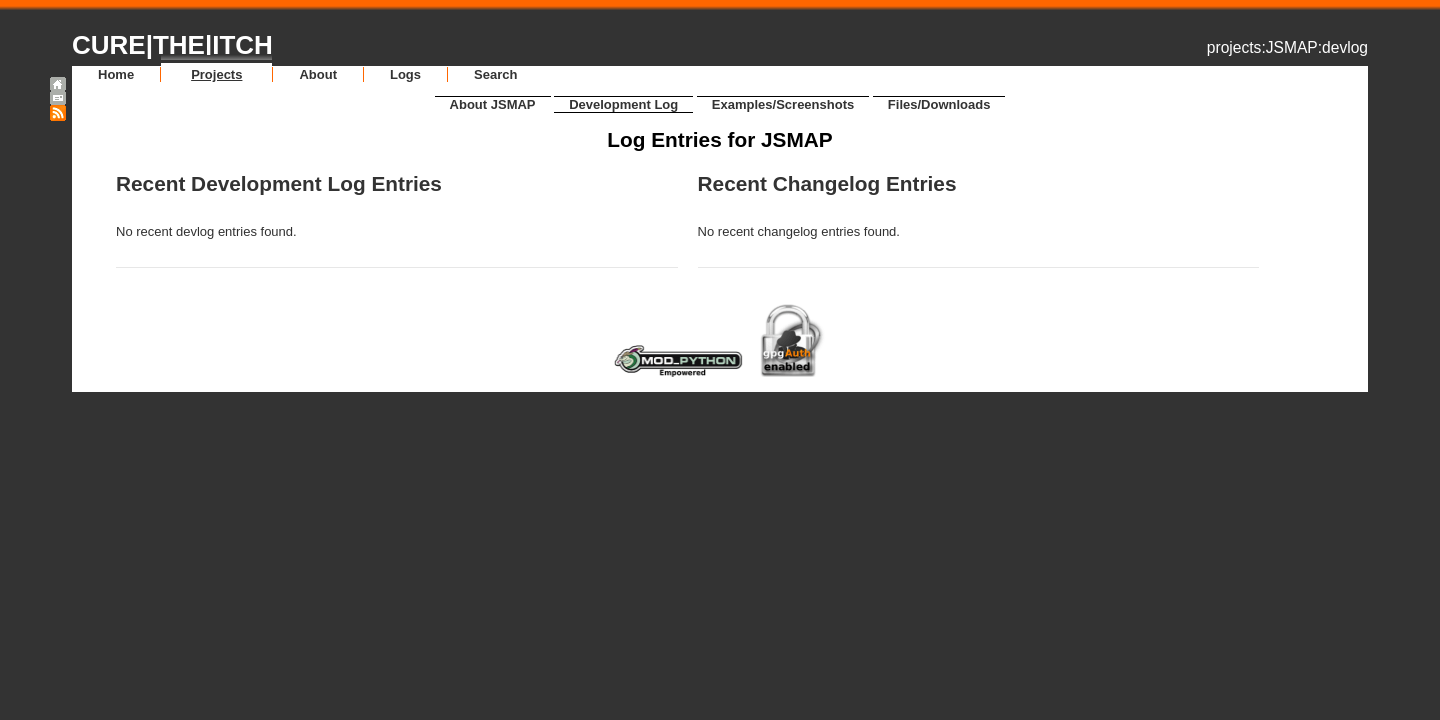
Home (116, 74)
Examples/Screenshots (783, 104)
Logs (405, 74)
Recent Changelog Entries (827, 183)
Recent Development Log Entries (279, 183)
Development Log (623, 104)
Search (495, 74)
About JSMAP (493, 104)
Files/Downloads (939, 104)
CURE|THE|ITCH (172, 45)
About (318, 74)
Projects (216, 74)
